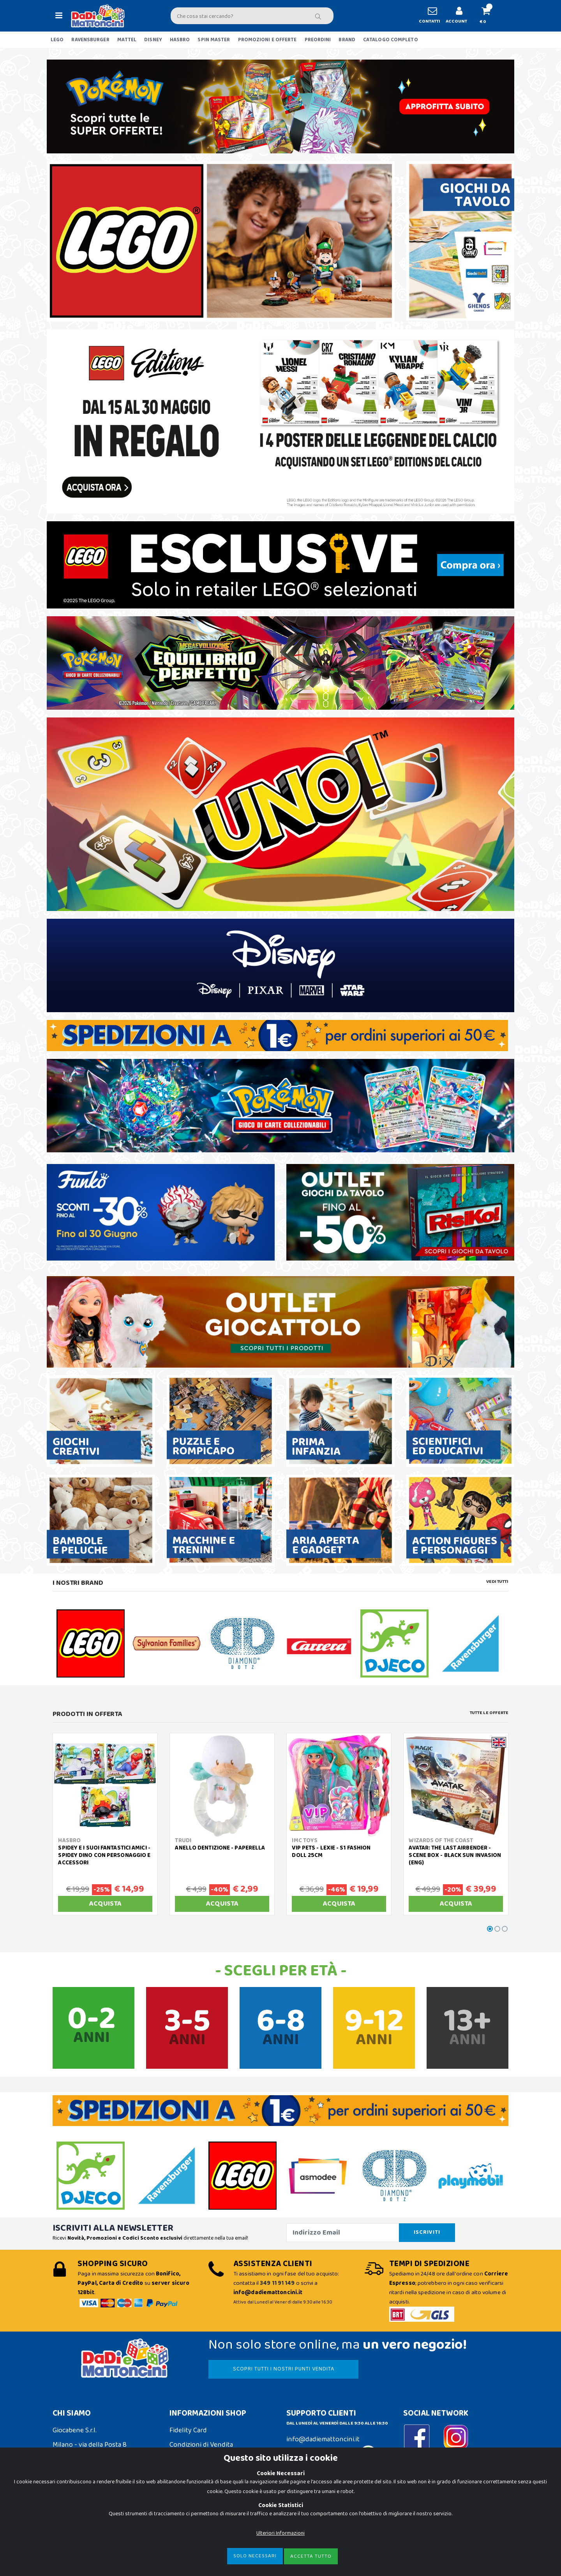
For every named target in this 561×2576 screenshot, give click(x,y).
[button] (489, 15)
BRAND (347, 40)
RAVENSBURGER (90, 40)
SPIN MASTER (214, 40)
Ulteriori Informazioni (280, 2533)
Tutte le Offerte (489, 1713)
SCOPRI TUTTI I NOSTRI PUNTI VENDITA (283, 2369)
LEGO (57, 40)
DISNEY (153, 40)
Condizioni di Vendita (201, 2444)
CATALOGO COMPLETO (390, 40)
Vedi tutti (497, 1581)
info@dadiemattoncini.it (323, 2439)
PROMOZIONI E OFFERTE (267, 40)
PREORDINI (318, 40)
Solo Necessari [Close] (255, 2556)
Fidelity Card (188, 2430)
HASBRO (180, 40)
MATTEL (127, 40)
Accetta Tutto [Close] (311, 2556)
